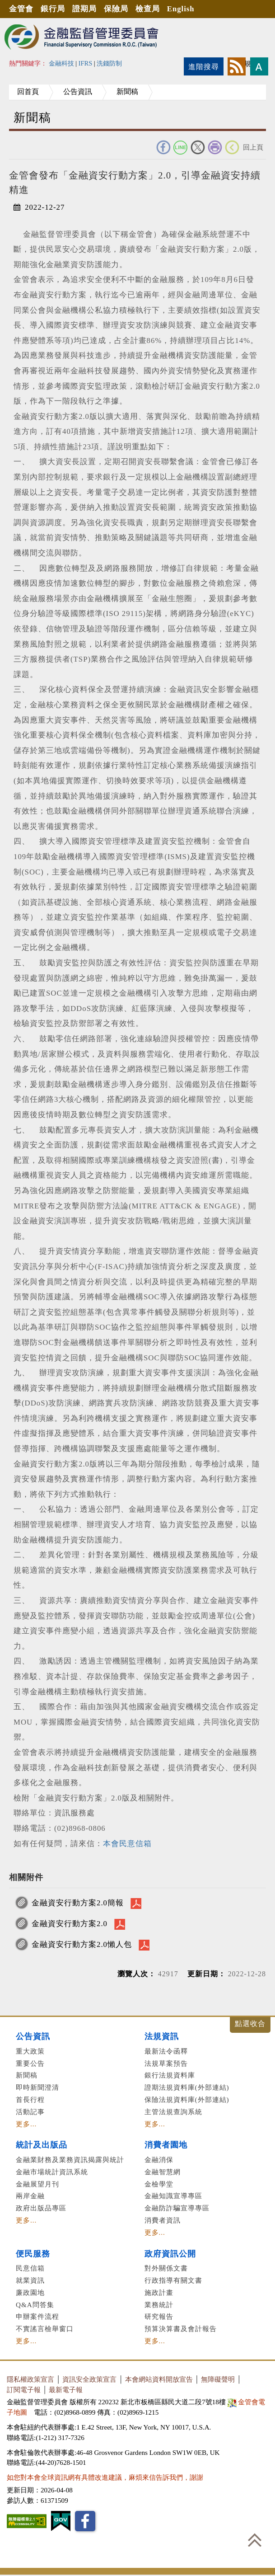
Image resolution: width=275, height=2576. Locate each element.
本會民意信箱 (127, 1843)
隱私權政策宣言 (30, 2379)
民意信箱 (30, 2268)
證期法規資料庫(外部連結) (186, 2087)
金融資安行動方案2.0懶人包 (82, 1944)
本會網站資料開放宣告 (159, 2379)
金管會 (21, 9)
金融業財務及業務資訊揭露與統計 (70, 2159)
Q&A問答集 (35, 2304)
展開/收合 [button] (250, 2025)
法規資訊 (161, 2036)
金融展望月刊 (37, 2184)
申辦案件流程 (37, 2316)
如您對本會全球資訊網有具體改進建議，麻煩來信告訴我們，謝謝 (105, 2477)
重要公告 (30, 2063)
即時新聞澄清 (37, 2087)
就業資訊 (30, 2280)
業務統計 (158, 2304)
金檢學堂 (158, 2184)
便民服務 (33, 2253)
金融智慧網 (162, 2172)
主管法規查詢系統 (173, 2111)
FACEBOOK (163, 147)
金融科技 (61, 63)
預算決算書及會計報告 (180, 2328)
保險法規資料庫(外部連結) (186, 2099)
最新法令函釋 (166, 2051)
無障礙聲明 (218, 2379)
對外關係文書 (166, 2268)
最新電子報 (66, 2389)
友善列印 (215, 147)
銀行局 (54, 9)
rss (237, 66)
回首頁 (29, 91)
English (183, 9)
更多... (26, 2124)
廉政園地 (30, 2292)
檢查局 (150, 9)
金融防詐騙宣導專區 (177, 2208)
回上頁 (253, 147)
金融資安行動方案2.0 (69, 1923)
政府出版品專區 (41, 2208)
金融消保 (158, 2159)
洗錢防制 (109, 63)
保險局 (118, 9)
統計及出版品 (41, 2144)
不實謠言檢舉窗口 (45, 2328)
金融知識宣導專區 (173, 2196)
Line (180, 147)
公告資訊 (80, 91)
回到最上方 (254, 2539)
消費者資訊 (162, 2220)
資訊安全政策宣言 (89, 2379)
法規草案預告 (166, 2063)
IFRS (86, 63)
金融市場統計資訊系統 (52, 2172)
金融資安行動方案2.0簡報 (78, 1903)
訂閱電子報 (24, 2389)
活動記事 (30, 2111)
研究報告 (158, 2316)
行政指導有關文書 (173, 2280)
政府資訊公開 (170, 2253)
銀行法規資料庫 (169, 2075)
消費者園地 (165, 2144)
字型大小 (259, 66)
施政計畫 (158, 2292)
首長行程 (30, 2099)
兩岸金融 (30, 2196)
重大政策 (30, 2051)
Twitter (198, 147)
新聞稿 (132, 91)
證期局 (86, 9)
